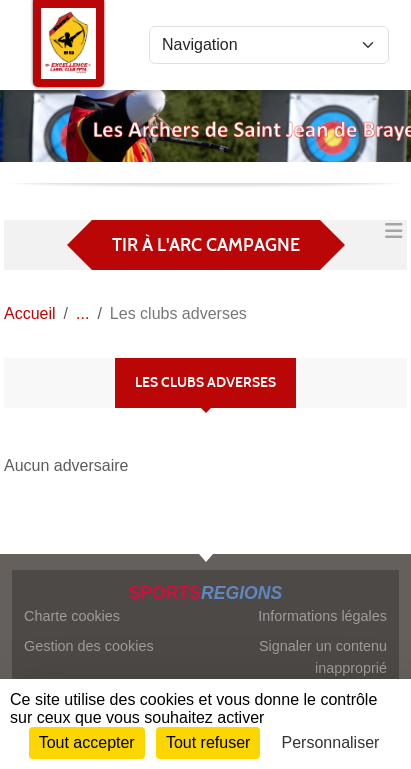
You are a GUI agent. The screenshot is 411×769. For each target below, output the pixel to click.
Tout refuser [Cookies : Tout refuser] (208, 742)
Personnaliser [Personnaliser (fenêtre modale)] (331, 742)
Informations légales (322, 616)
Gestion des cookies (89, 646)
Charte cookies (72, 616)
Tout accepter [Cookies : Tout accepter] (87, 742)
